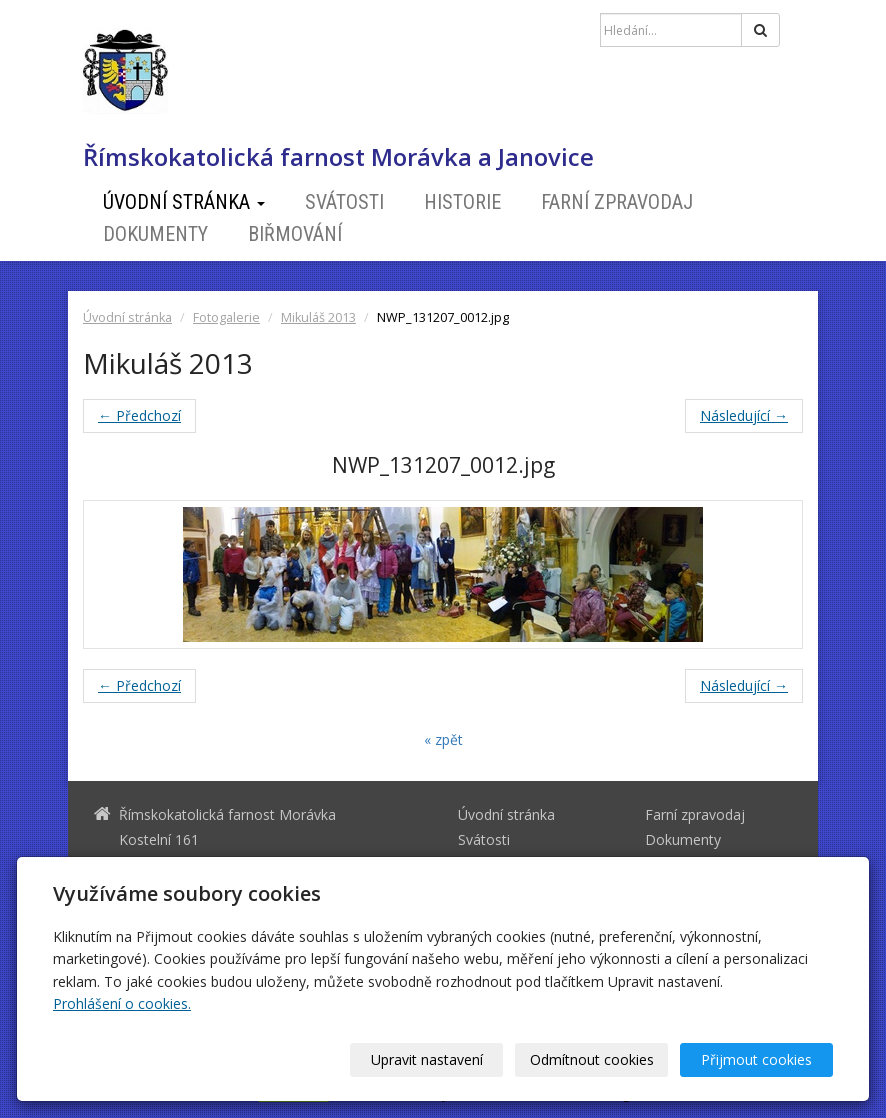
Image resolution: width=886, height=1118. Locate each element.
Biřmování (295, 234)
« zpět (443, 739)
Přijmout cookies (756, 1059)
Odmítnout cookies (592, 1059)
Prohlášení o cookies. (122, 1003)
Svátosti (344, 202)
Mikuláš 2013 (318, 317)
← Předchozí (139, 415)
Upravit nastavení (427, 1059)
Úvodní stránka (184, 202)
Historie (462, 202)
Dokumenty (155, 234)
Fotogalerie (226, 317)
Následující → (744, 415)
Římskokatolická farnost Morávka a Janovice (338, 157)
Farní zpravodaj (617, 202)
